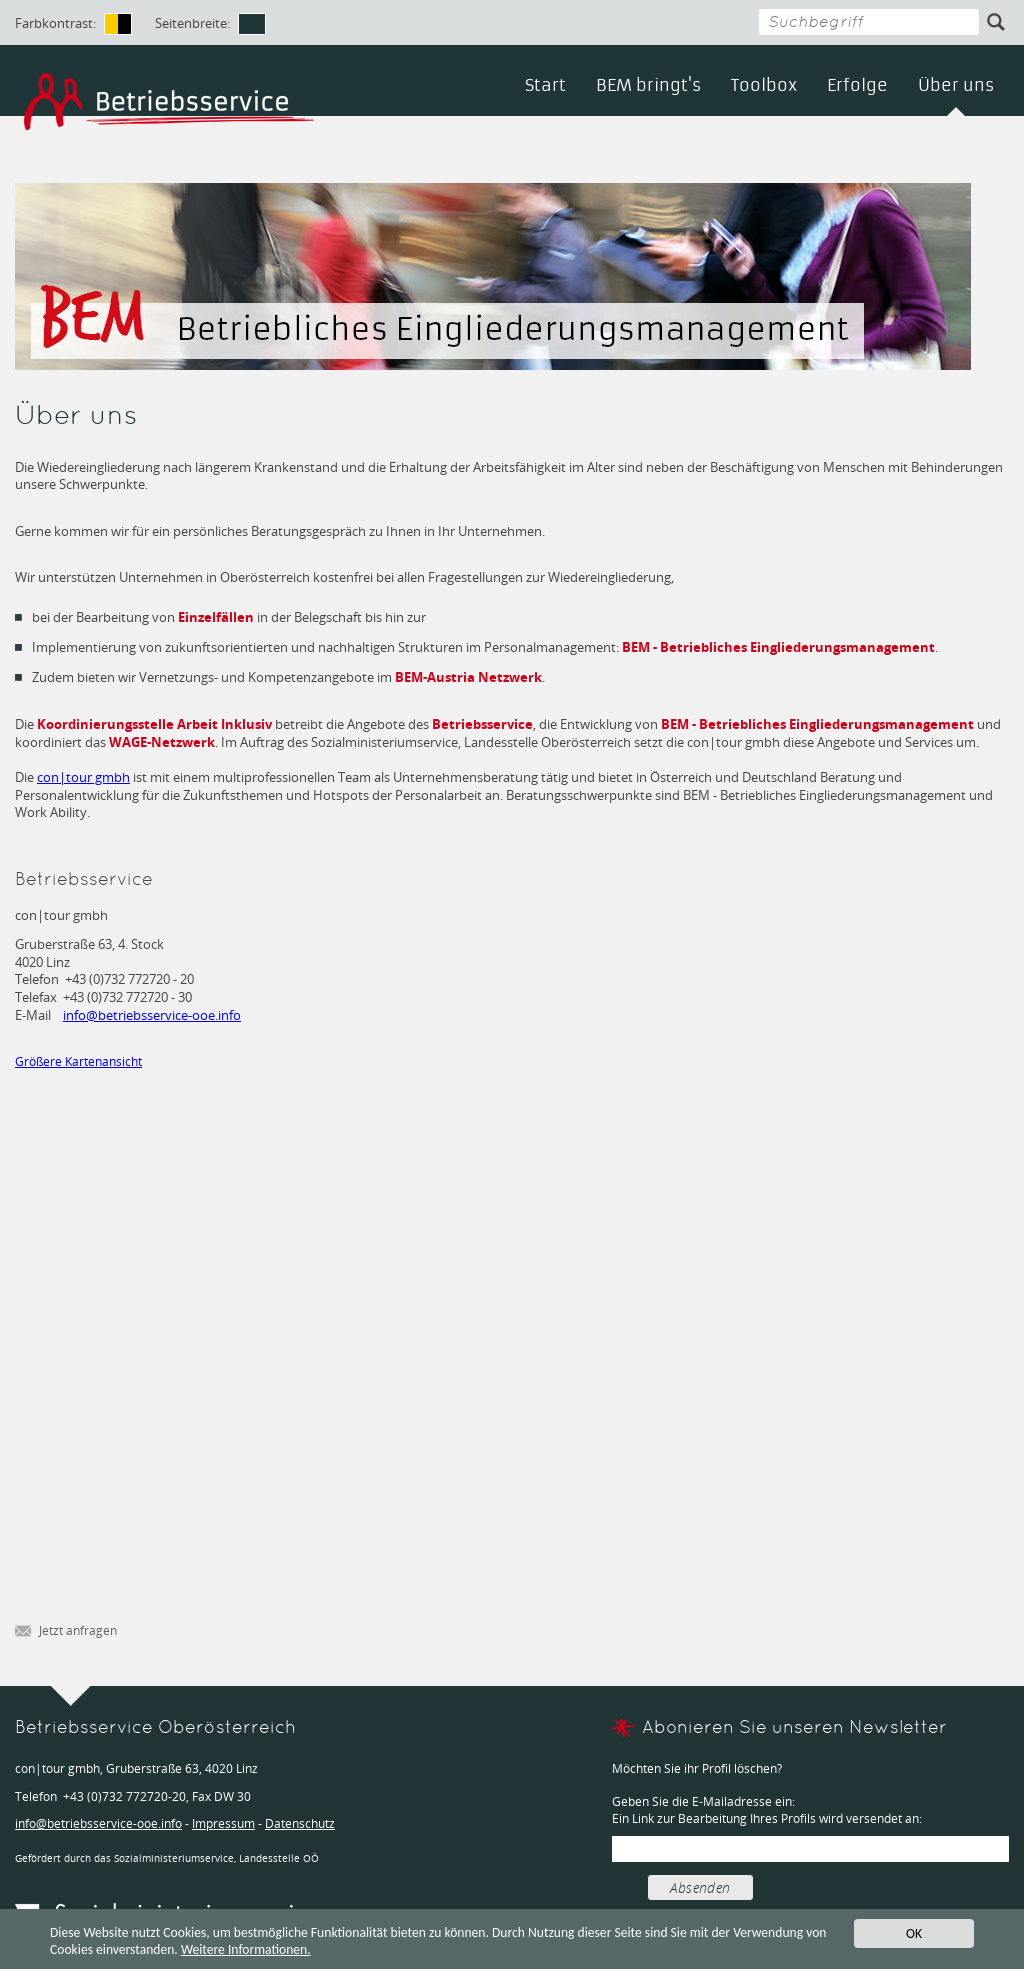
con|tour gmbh (83, 777)
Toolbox (764, 85)
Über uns (956, 85)
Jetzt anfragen (66, 1631)
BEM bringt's (648, 85)
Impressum (223, 1823)
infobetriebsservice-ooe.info (152, 1015)
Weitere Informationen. (246, 1950)
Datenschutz (300, 1823)
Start (545, 85)
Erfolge (857, 85)
